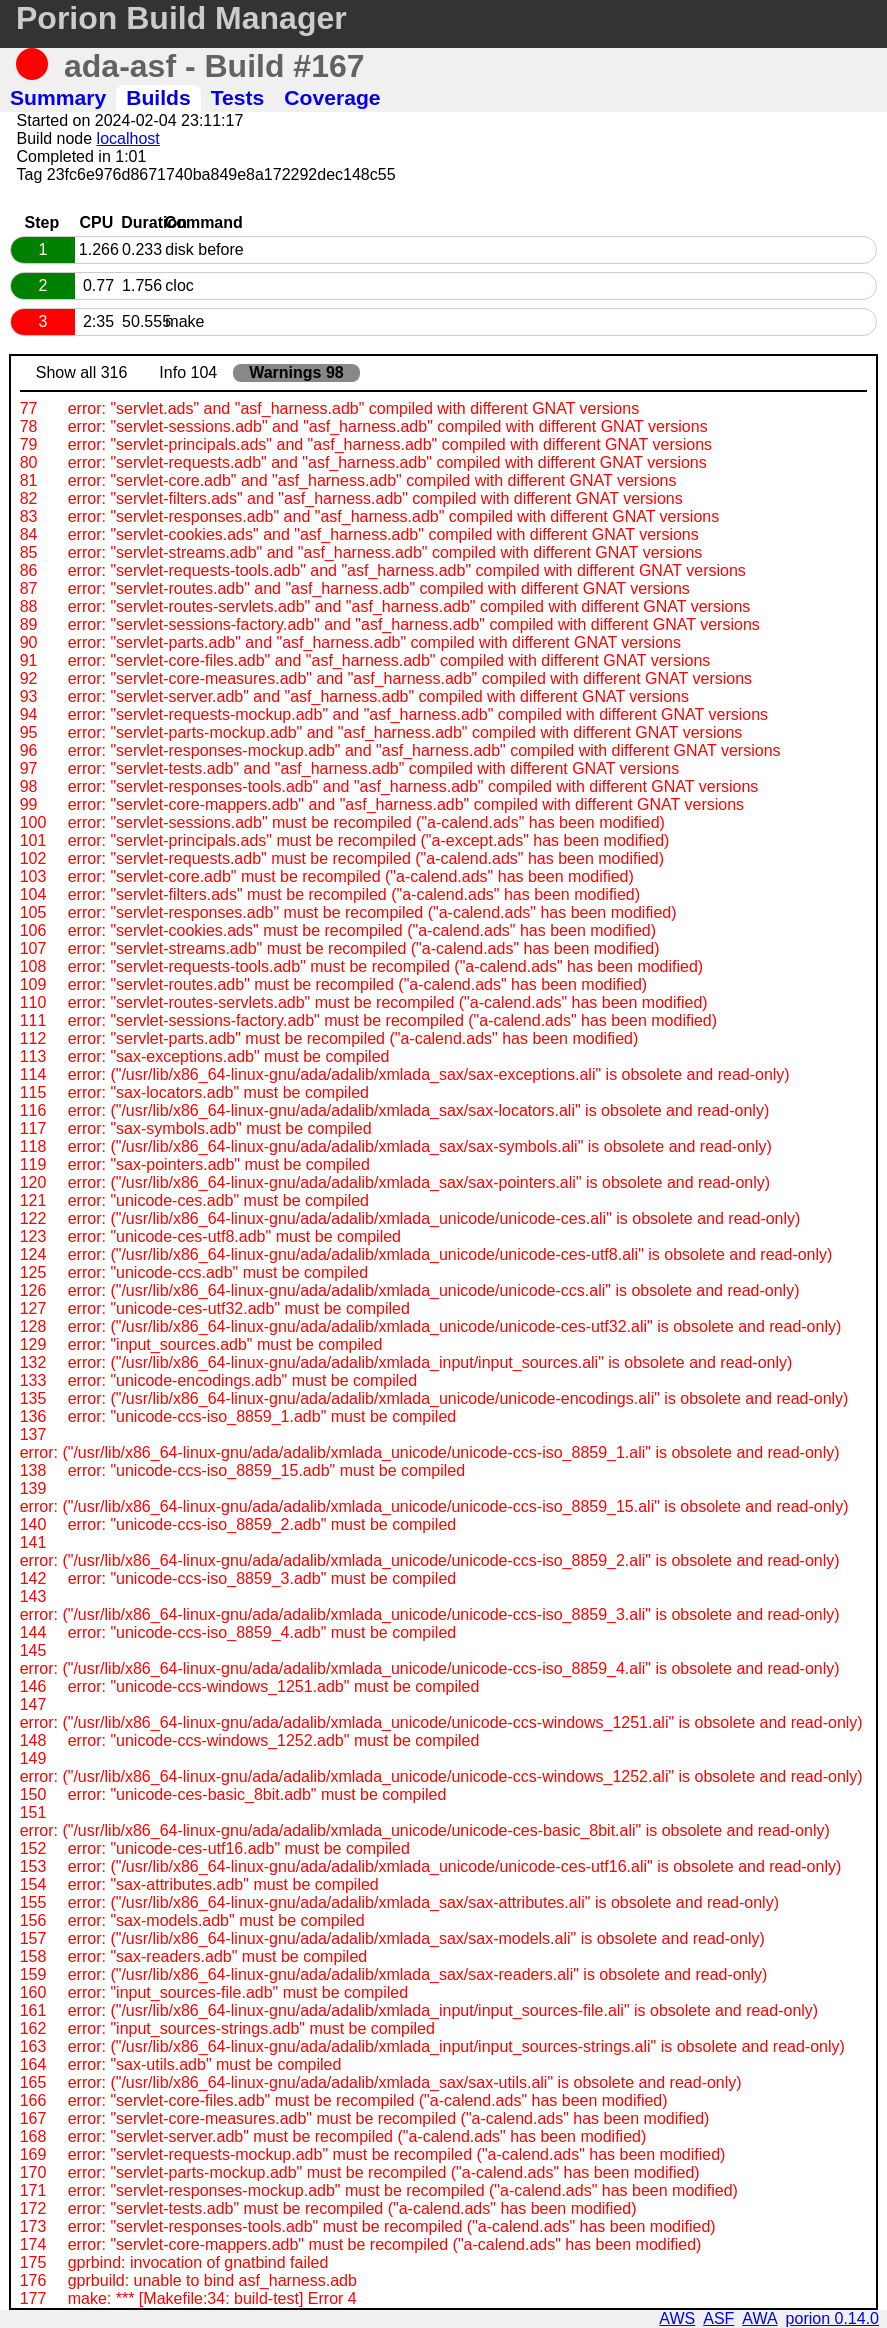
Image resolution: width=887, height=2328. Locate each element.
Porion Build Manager (181, 18)
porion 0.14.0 (832, 2318)
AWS (677, 2318)
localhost (128, 138)
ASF (718, 2318)
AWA (759, 2318)
